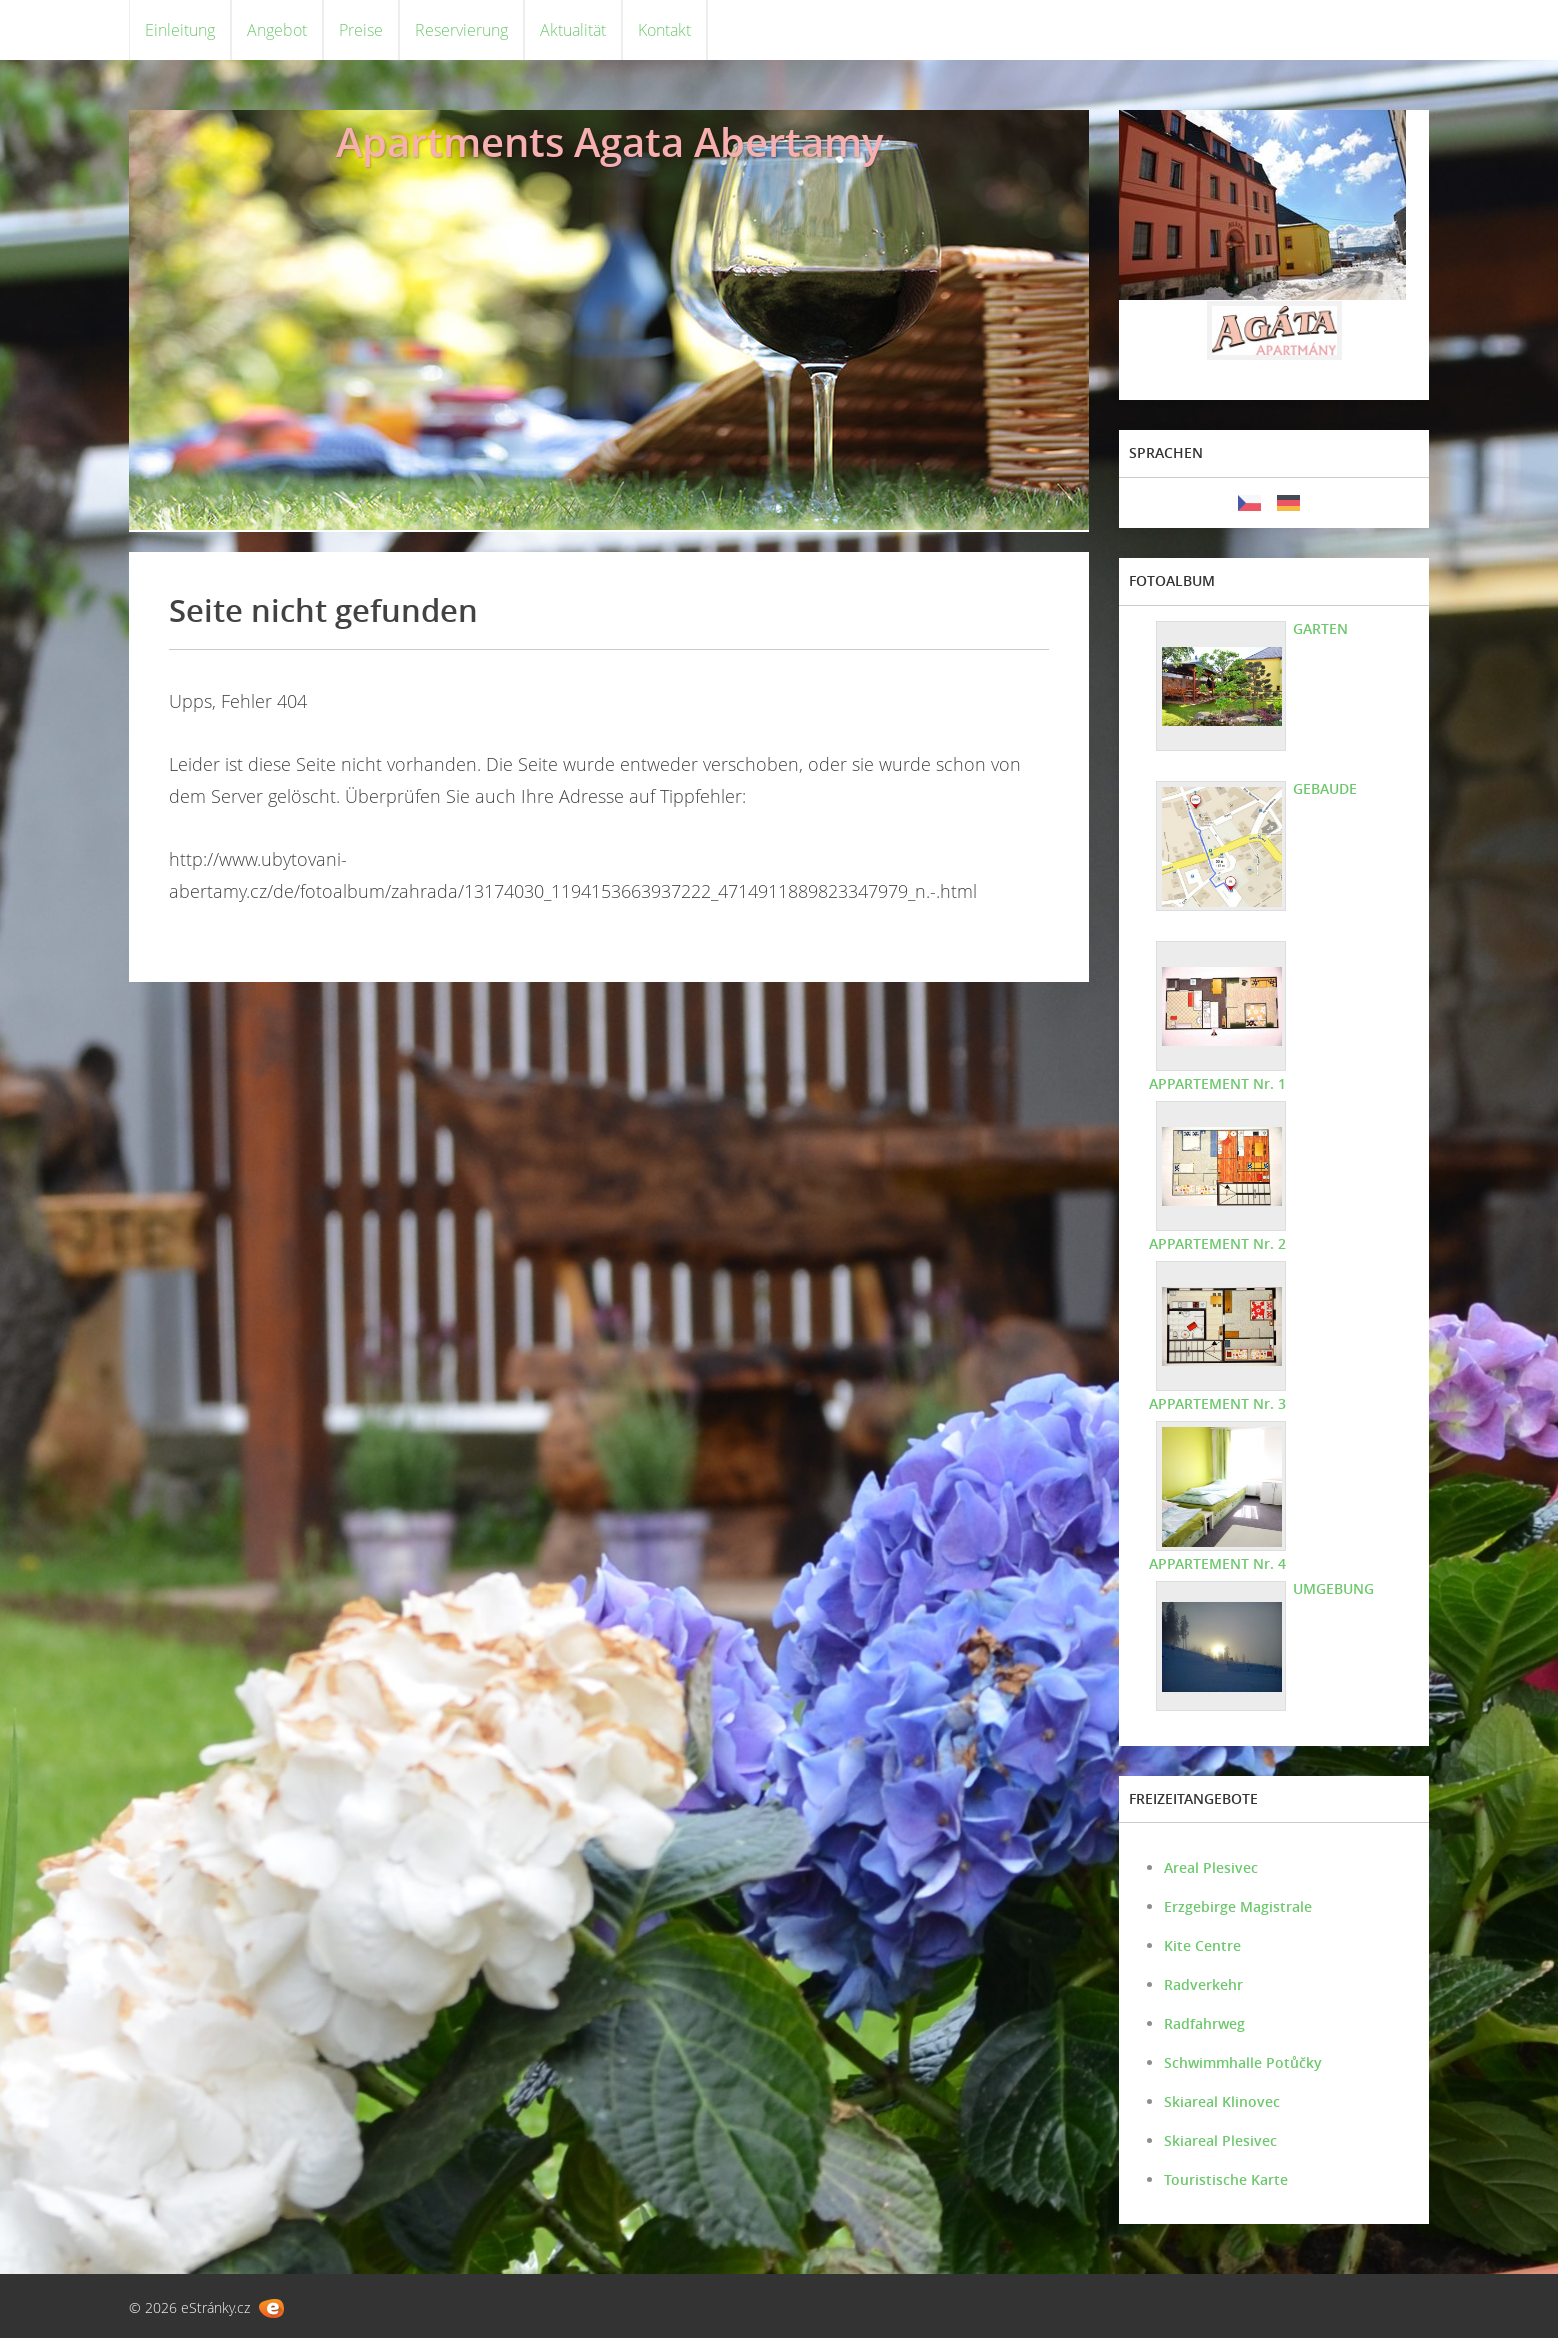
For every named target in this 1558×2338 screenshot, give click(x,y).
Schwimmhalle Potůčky (1243, 2062)
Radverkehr (1203, 1984)
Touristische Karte (1226, 2179)
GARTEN (1320, 628)
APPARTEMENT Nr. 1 (1217, 1083)
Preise (361, 30)
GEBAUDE (1325, 788)
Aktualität (573, 30)
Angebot (277, 30)
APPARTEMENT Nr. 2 (1217, 1243)
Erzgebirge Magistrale (1238, 1906)
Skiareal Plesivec (1220, 2140)
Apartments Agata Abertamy (609, 141)
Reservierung (461, 30)
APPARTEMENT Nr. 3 (1217, 1403)
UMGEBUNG (1333, 1588)
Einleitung (180, 30)
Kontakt (664, 30)
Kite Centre (1202, 1945)
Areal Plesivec (1211, 1867)
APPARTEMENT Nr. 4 (1217, 1563)
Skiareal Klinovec (1222, 2101)
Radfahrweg (1204, 2023)
